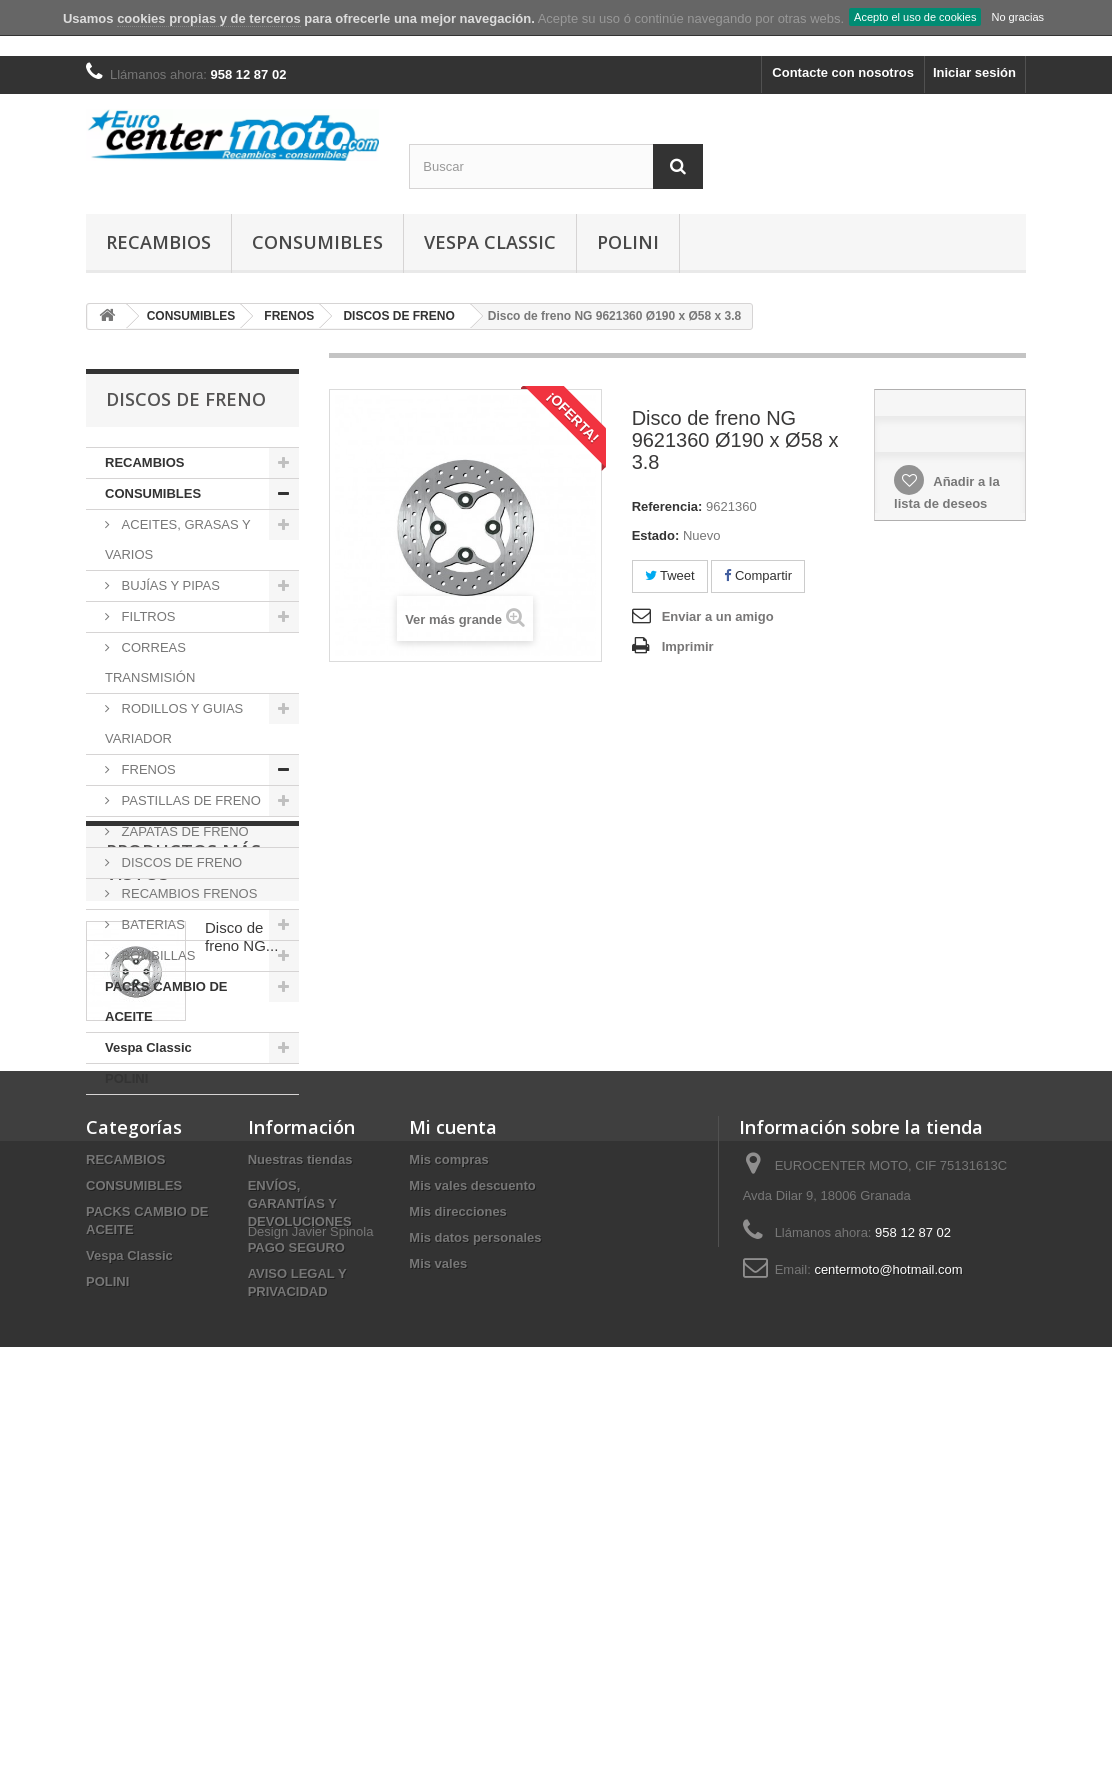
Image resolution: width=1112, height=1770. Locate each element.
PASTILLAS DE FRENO (189, 800)
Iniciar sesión (974, 72)
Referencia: (667, 506)
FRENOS (147, 769)
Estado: (656, 535)
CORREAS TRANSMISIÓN (150, 662)
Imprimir (688, 646)
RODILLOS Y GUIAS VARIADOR (174, 723)
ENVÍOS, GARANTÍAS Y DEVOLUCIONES (300, 1537)
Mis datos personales (475, 1571)
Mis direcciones (458, 1545)
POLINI (628, 242)
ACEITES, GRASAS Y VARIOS (178, 539)
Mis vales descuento (472, 1519)
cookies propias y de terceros (209, 18)
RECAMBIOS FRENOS (187, 893)
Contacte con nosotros (843, 72)
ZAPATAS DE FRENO (183, 831)
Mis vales (438, 1597)
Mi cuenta (453, 1461)
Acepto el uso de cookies (915, 17)
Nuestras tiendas (300, 1493)
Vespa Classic (490, 242)
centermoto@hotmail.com (888, 1603)
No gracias (1017, 17)
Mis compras (448, 1493)
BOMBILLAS (156, 955)
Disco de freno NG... (241, 1240)
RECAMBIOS (158, 242)
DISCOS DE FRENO (180, 862)
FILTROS (147, 616)
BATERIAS (151, 924)
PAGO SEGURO (296, 1581)
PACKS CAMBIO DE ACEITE (166, 1001)
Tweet (670, 575)
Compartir (758, 575)
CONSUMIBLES (317, 242)
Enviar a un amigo (718, 616)
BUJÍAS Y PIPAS (169, 585)
